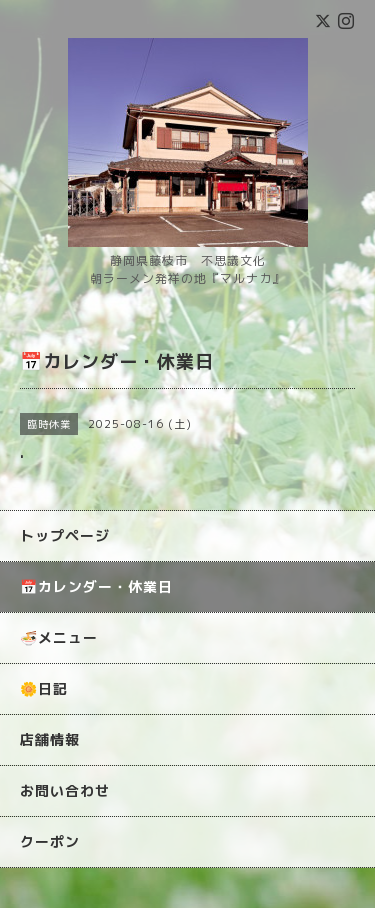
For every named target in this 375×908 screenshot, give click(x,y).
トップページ (65, 535)
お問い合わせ (65, 790)
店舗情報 (50, 739)
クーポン (50, 841)
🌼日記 (44, 688)
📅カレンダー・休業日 (96, 586)
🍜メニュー (59, 637)
